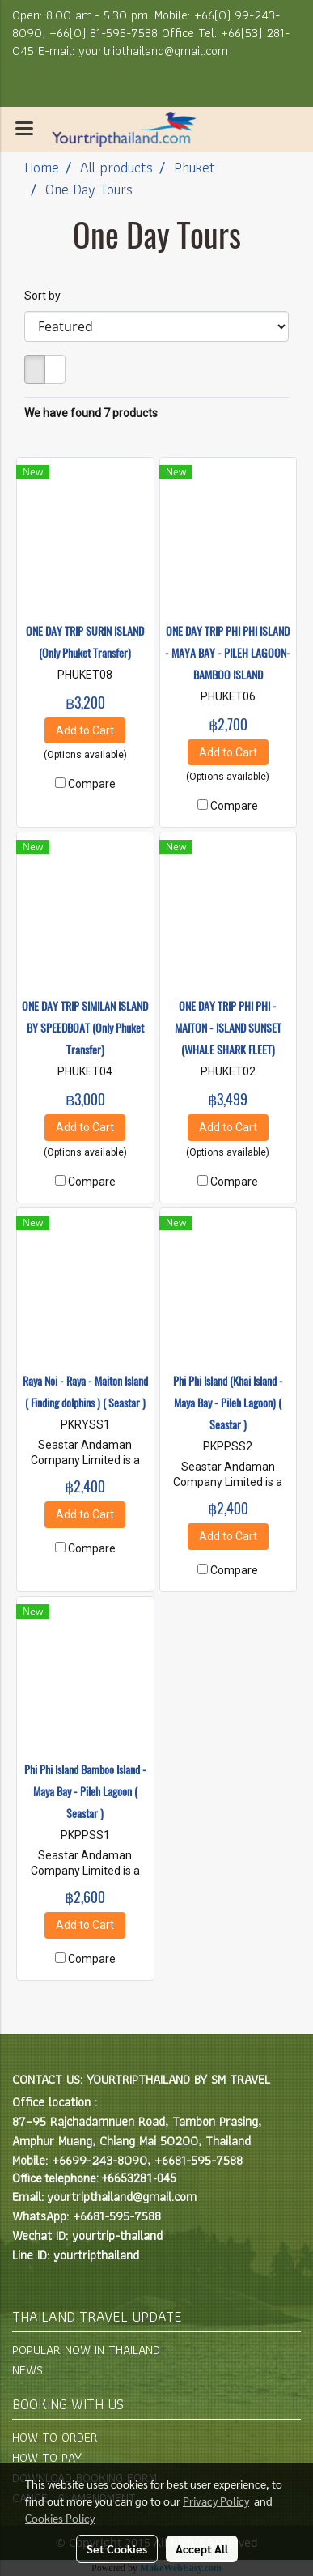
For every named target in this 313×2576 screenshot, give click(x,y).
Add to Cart (85, 730)
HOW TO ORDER (55, 2437)
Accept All (202, 2548)
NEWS (27, 2370)
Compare (92, 783)
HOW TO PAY (47, 2457)
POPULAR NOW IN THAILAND (86, 2350)
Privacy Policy (216, 2500)
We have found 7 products (91, 413)
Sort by (46, 295)
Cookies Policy (60, 2517)
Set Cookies (117, 2548)
